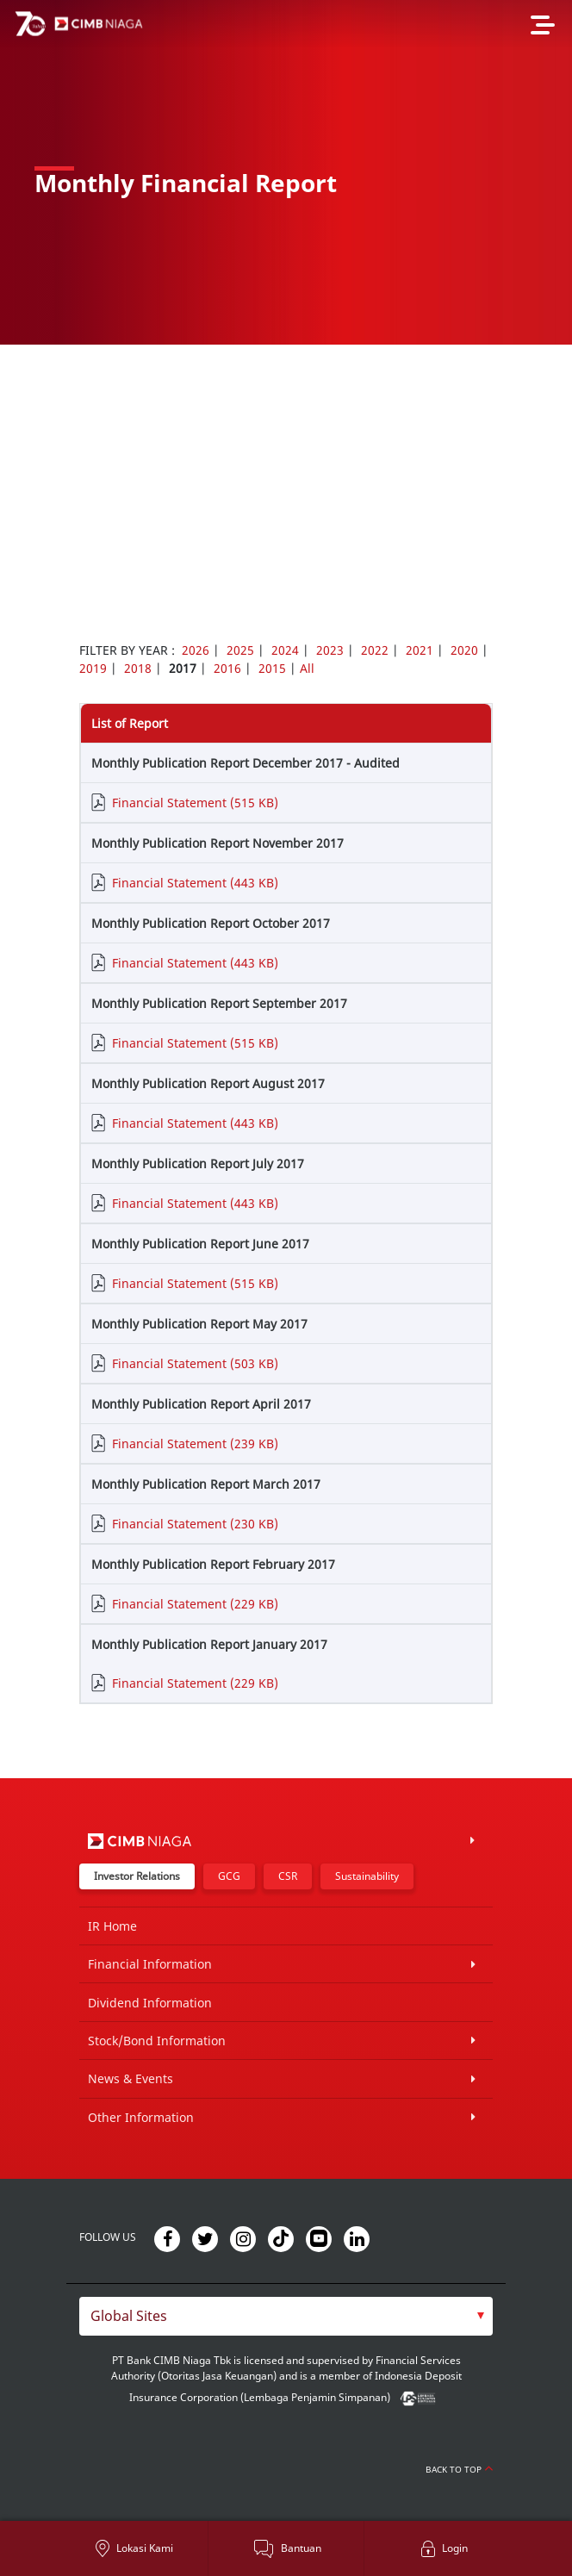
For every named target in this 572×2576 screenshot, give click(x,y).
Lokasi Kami (144, 2548)
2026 (195, 650)
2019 (93, 668)
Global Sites (128, 2315)
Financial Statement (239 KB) (195, 1443)
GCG (229, 1876)
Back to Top (459, 2469)
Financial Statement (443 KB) (195, 882)
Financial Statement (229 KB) (195, 1604)
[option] (286, 172)
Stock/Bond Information (157, 2040)
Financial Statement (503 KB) (195, 1363)
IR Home (112, 1926)
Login (455, 2548)
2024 (285, 650)
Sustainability (367, 1876)
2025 (240, 650)
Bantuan (301, 2548)
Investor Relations (137, 1876)
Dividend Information (150, 2002)
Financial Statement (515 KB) (195, 802)
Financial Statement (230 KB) (195, 1523)
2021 (419, 650)
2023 (330, 650)
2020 (464, 650)
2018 (138, 668)
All (307, 668)
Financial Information (150, 1964)
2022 (375, 650)
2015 (272, 668)
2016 (227, 668)
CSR (287, 1876)
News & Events (130, 2078)
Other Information (141, 2117)
